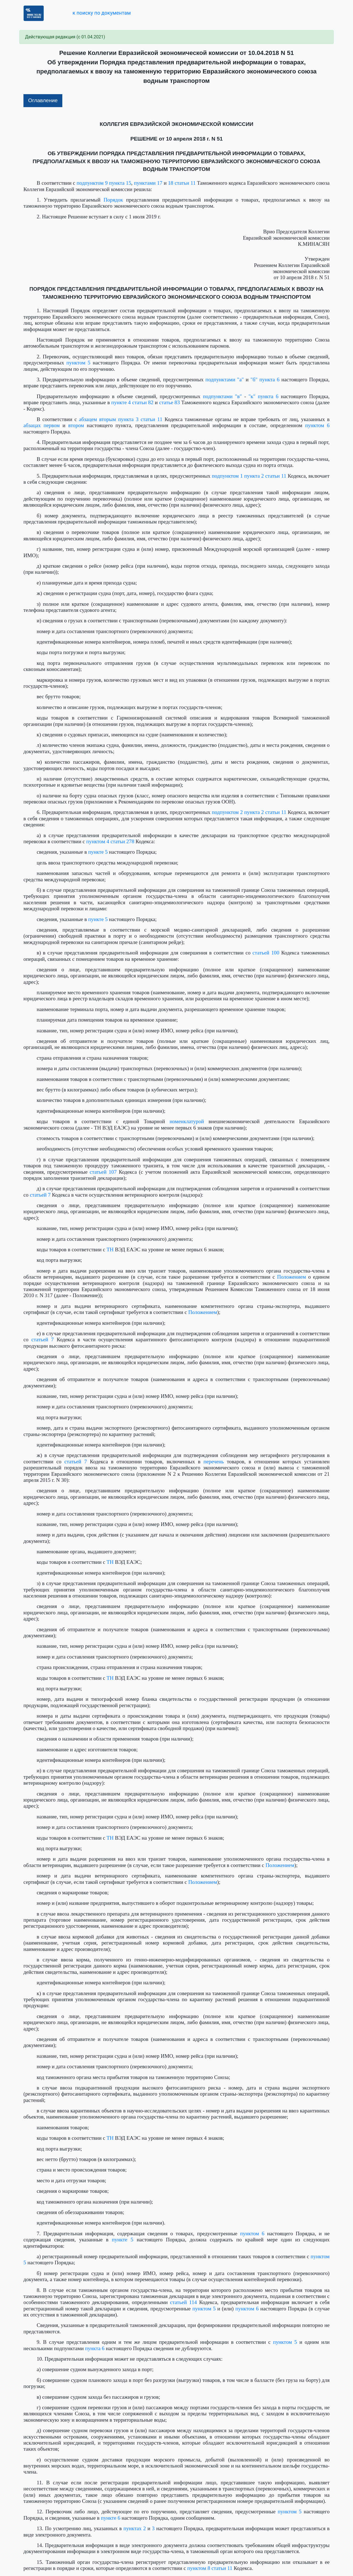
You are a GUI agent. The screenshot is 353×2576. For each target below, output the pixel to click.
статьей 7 (40, 1195)
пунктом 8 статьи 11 (209, 2568)
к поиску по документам (102, 13)
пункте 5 (98, 852)
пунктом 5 (78, 363)
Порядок (113, 200)
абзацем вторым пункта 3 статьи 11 (120, 419)
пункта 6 (95, 2348)
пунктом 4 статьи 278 (110, 841)
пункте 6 (111, 2518)
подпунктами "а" (224, 379)
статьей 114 (183, 2302)
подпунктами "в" (222, 396)
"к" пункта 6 (263, 396)
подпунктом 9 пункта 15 (104, 183)
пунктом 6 (317, 425)
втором (76, 425)
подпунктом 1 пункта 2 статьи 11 (249, 476)
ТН (110, 1249)
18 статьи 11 (182, 183)
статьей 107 (103, 1172)
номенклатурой (187, 1121)
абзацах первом (41, 425)
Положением (291, 1277)
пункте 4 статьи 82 (132, 402)
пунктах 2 (134, 2528)
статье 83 (169, 402)
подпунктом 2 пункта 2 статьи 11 (249, 812)
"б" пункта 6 (264, 379)
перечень (214, 1461)
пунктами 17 (148, 183)
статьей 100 (265, 953)
